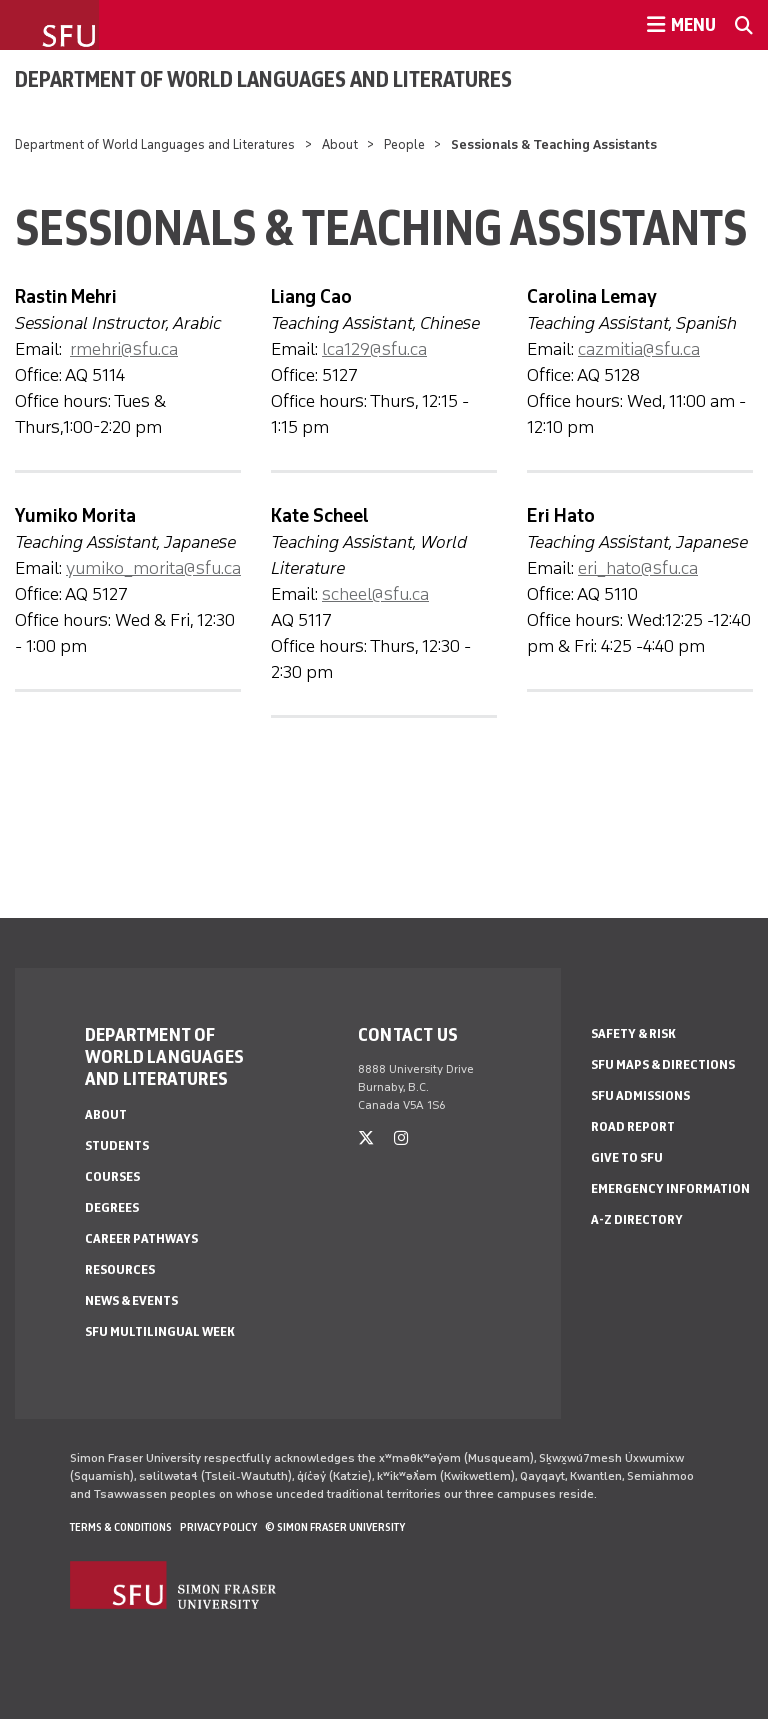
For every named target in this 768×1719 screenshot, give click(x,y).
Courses (112, 1176)
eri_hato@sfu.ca (638, 568)
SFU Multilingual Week (160, 1331)
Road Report (633, 1126)
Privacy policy (218, 1527)
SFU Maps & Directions (663, 1064)
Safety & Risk (633, 1033)
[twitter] (366, 1138)
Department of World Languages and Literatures (263, 79)
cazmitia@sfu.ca (639, 349)
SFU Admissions (640, 1095)
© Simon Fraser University (335, 1527)
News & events (131, 1300)
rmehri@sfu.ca (124, 349)
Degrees (112, 1207)
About (340, 144)
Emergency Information (670, 1188)
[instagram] (401, 1138)
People (404, 144)
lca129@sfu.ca (374, 349)
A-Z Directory (637, 1219)
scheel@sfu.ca (375, 594)
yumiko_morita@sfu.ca (153, 568)
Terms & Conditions (121, 1527)
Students (117, 1145)
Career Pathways (141, 1238)
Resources (120, 1269)
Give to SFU (627, 1157)
